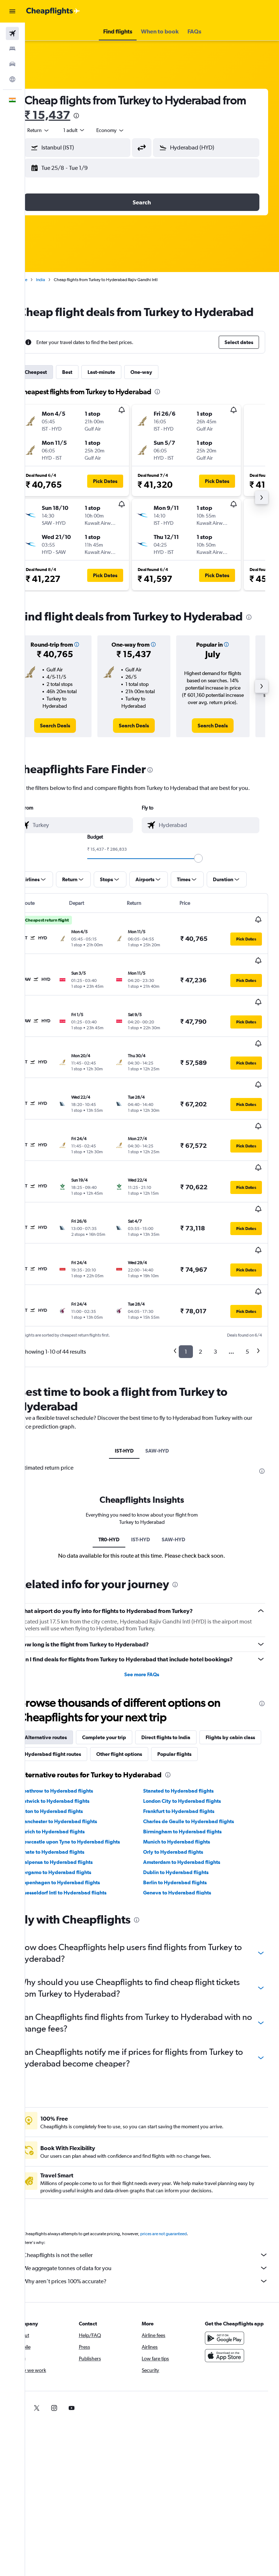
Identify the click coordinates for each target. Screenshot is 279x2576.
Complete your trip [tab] (124, 1684)
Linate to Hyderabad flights (72, 1815)
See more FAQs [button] (152, 1621)
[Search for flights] (12, 33)
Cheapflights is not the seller (155, 2218)
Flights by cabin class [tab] (69, 1701)
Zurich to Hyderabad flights (72, 1795)
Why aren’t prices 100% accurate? (155, 2244)
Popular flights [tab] (62, 1717)
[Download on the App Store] (229, 2326)
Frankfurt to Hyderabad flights (189, 1774)
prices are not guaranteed (184, 2197)
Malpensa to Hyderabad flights (76, 1825)
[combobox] (131, 130)
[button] (12, 11)
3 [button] (215, 1289)
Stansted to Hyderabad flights (189, 1754)
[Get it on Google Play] (229, 2308)
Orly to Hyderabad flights (184, 1815)
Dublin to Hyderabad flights (186, 1835)
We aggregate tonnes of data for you (155, 2231)
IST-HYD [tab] (134, 1388)
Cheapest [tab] (56, 387)
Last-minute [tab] (122, 387)
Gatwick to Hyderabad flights (75, 1764)
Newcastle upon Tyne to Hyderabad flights (90, 1805)
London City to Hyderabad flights (192, 1764)
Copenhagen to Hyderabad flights (80, 1846)
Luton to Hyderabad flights (71, 1774)
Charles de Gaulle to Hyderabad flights (199, 1785)
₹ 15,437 (93, 114)
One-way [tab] (162, 387)
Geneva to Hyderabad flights (188, 1856)
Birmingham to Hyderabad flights (193, 1795)
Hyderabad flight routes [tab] (138, 1701)
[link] (72, 749)
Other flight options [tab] (204, 1701)
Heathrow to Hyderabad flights (76, 1754)
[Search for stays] (12, 48)
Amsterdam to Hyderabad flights (192, 1825)
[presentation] (122, 115)
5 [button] (247, 1289)
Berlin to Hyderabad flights (185, 1846)
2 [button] (200, 1289)
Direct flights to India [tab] (186, 1684)
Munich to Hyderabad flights (187, 1805)
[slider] (209, 890)
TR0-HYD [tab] (119, 1477)
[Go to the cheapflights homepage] (53, 11)
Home (42, 279)
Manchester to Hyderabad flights (78, 1785)
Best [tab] (87, 387)
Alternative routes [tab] (66, 1684)
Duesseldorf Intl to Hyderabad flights (83, 1856)
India (60, 279)
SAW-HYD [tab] (167, 1388)
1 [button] (186, 1289)
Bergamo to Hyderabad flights (76, 1835)
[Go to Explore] (12, 79)
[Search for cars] (12, 64)
